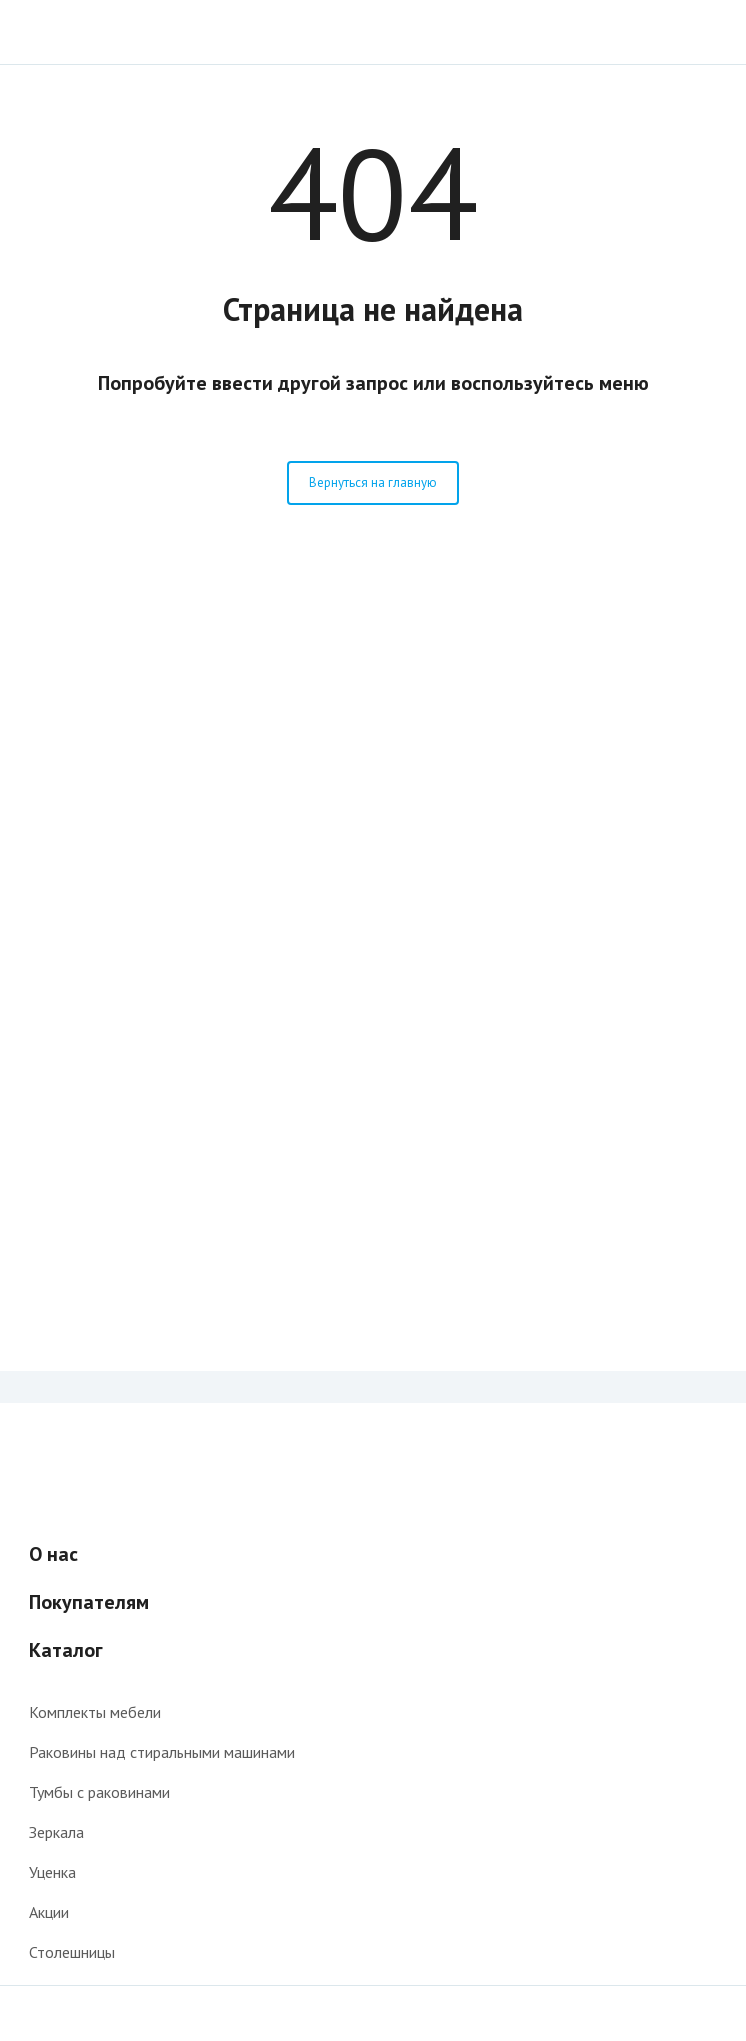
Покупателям (89, 1602)
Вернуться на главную (373, 482)
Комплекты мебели (95, 1712)
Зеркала (56, 1832)
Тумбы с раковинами (99, 1792)
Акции (49, 1912)
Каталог (66, 1650)
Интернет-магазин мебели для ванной (93, 32)
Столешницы (72, 1952)
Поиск (705, 32)
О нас (53, 1554)
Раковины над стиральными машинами (162, 1752)
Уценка (52, 1872)
